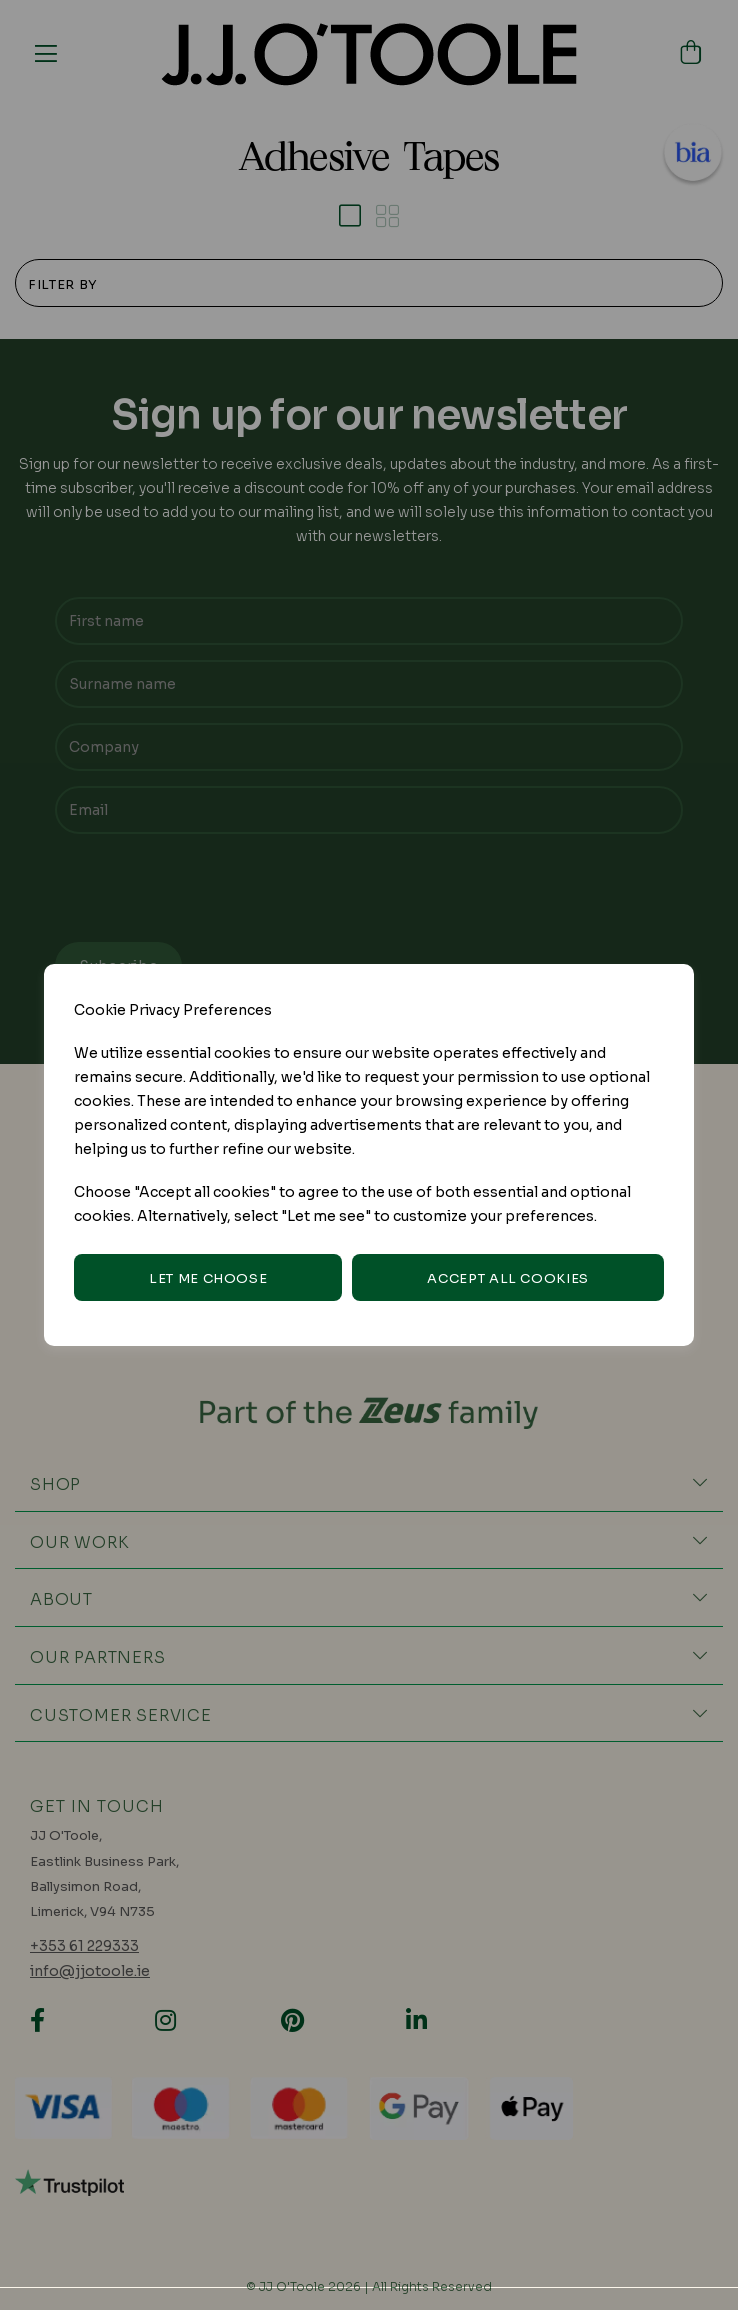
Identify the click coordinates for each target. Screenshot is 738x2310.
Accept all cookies (508, 1278)
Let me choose (208, 1278)
